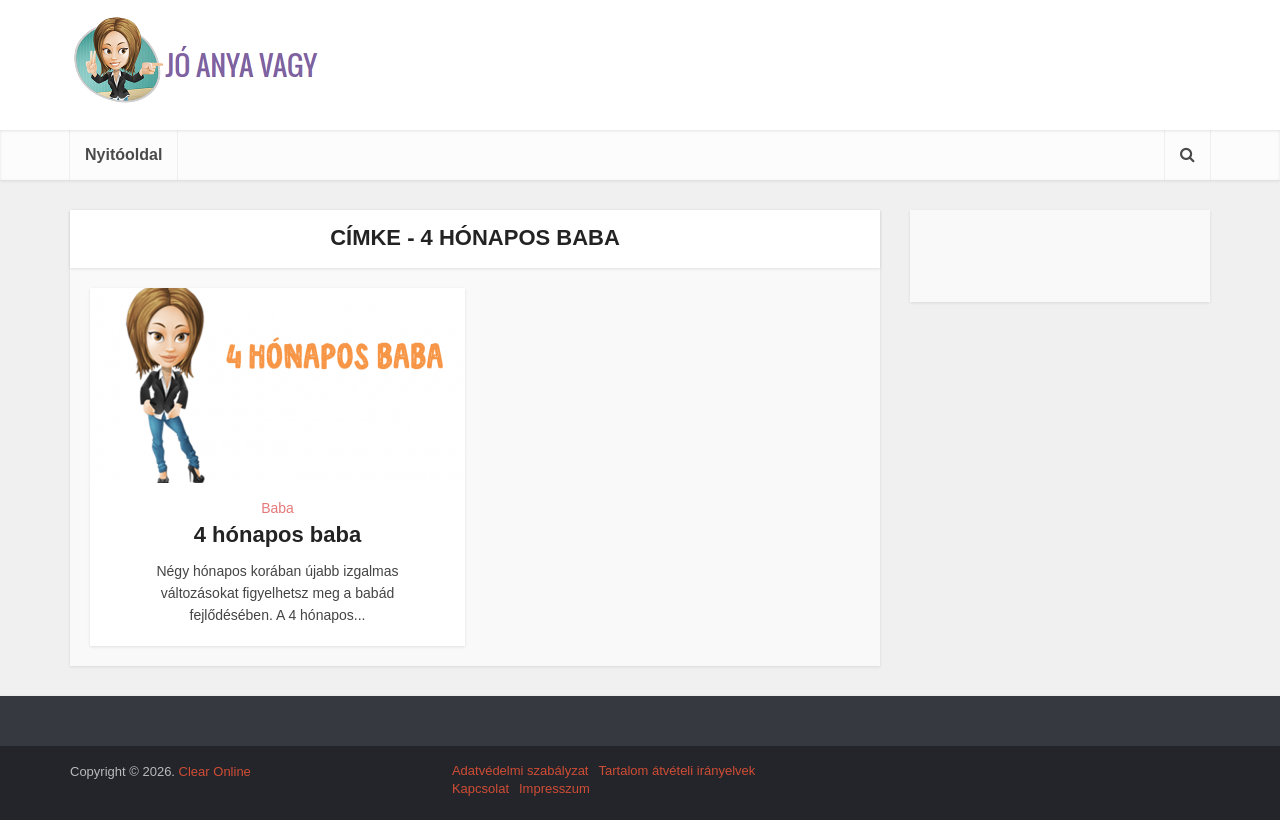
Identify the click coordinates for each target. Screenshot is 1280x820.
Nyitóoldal (123, 154)
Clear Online (215, 771)
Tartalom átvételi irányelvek (676, 770)
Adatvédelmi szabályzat (520, 770)
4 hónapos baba (277, 534)
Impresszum (554, 788)
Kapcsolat (480, 788)
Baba (277, 508)
